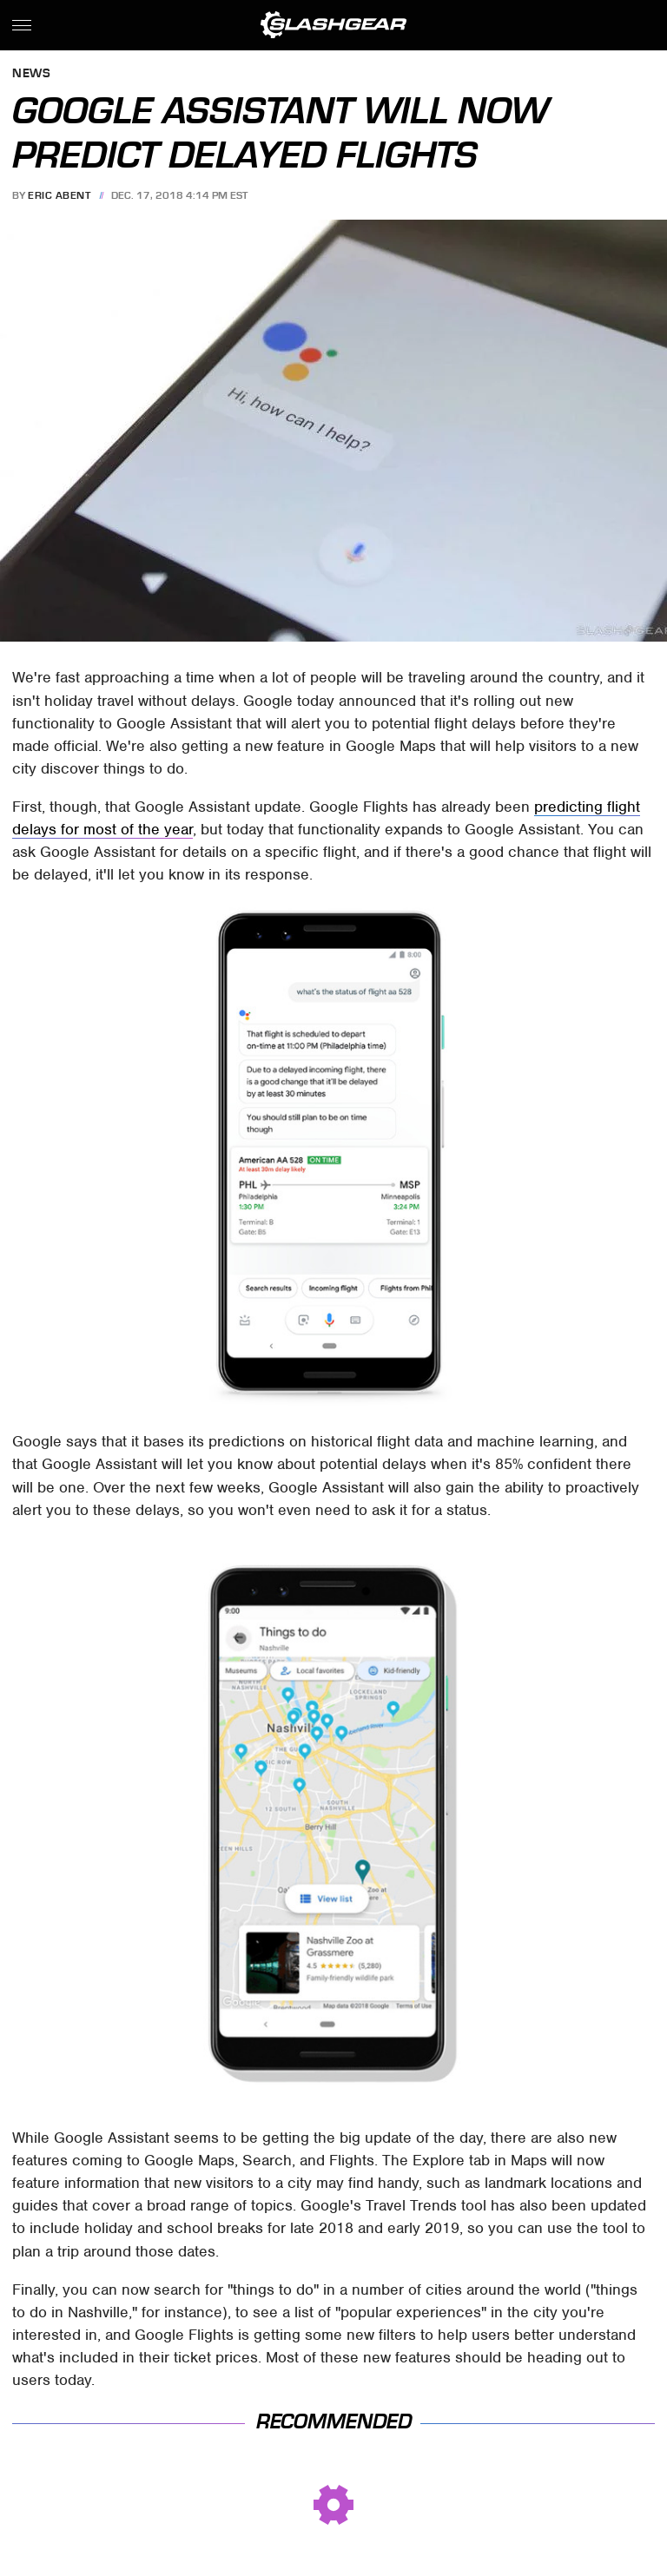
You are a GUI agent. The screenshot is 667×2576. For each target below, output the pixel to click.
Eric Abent (59, 195)
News (31, 74)
